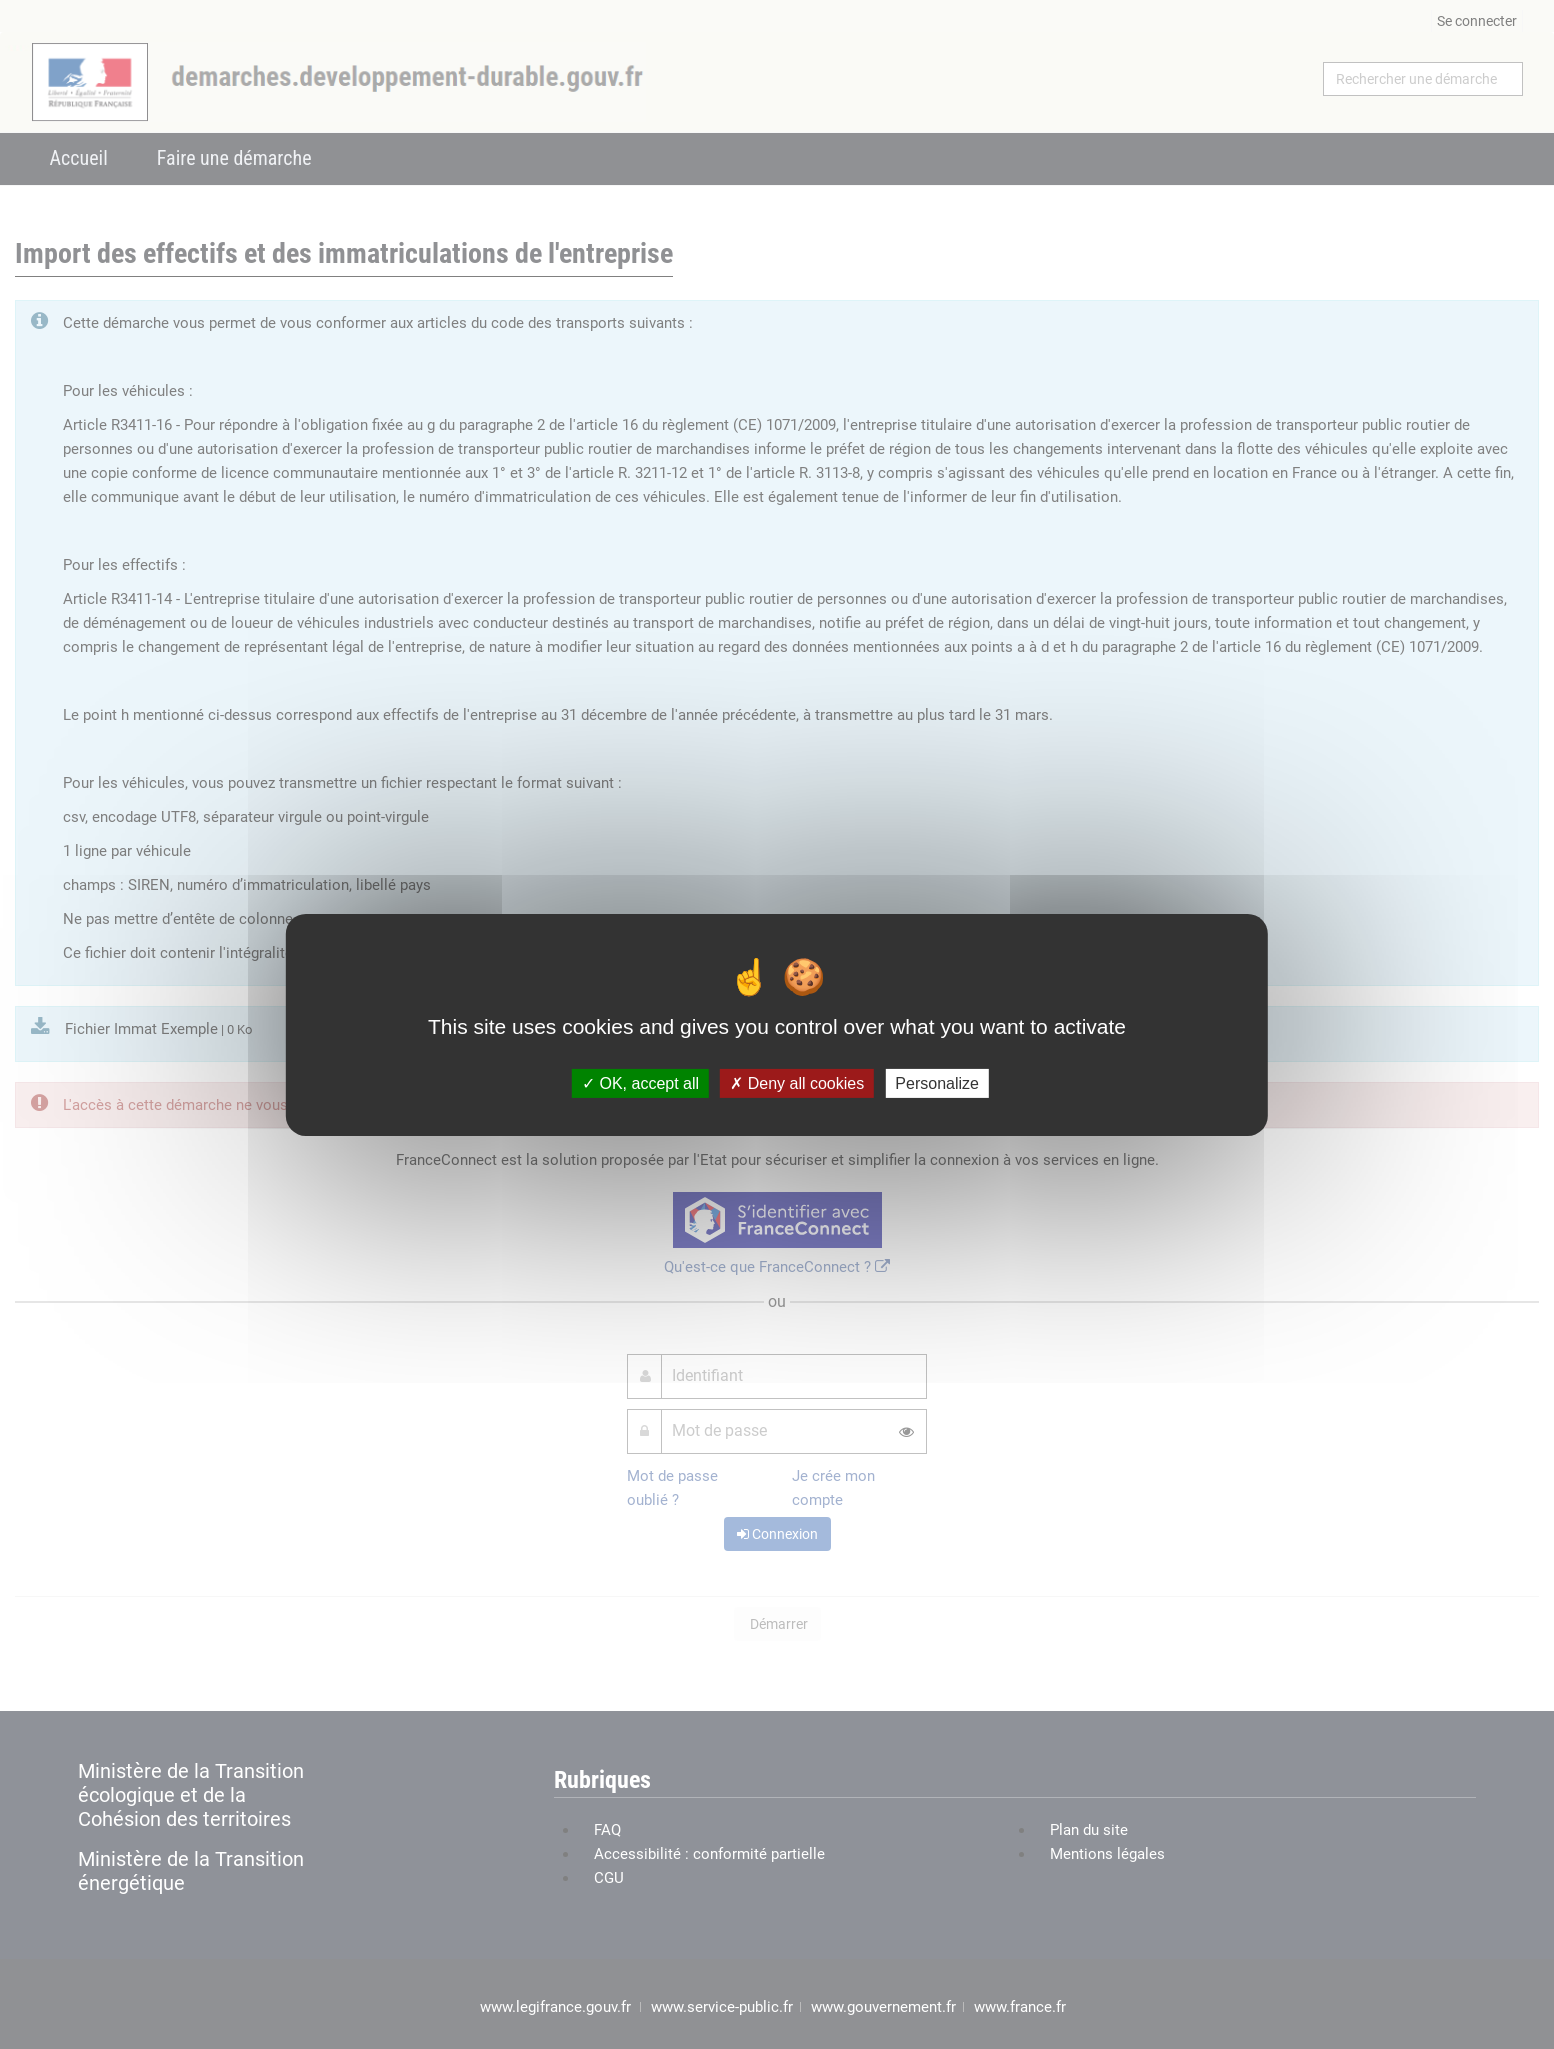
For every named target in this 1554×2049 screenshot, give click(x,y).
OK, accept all (640, 1082)
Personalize (937, 1082)
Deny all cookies (797, 1082)
